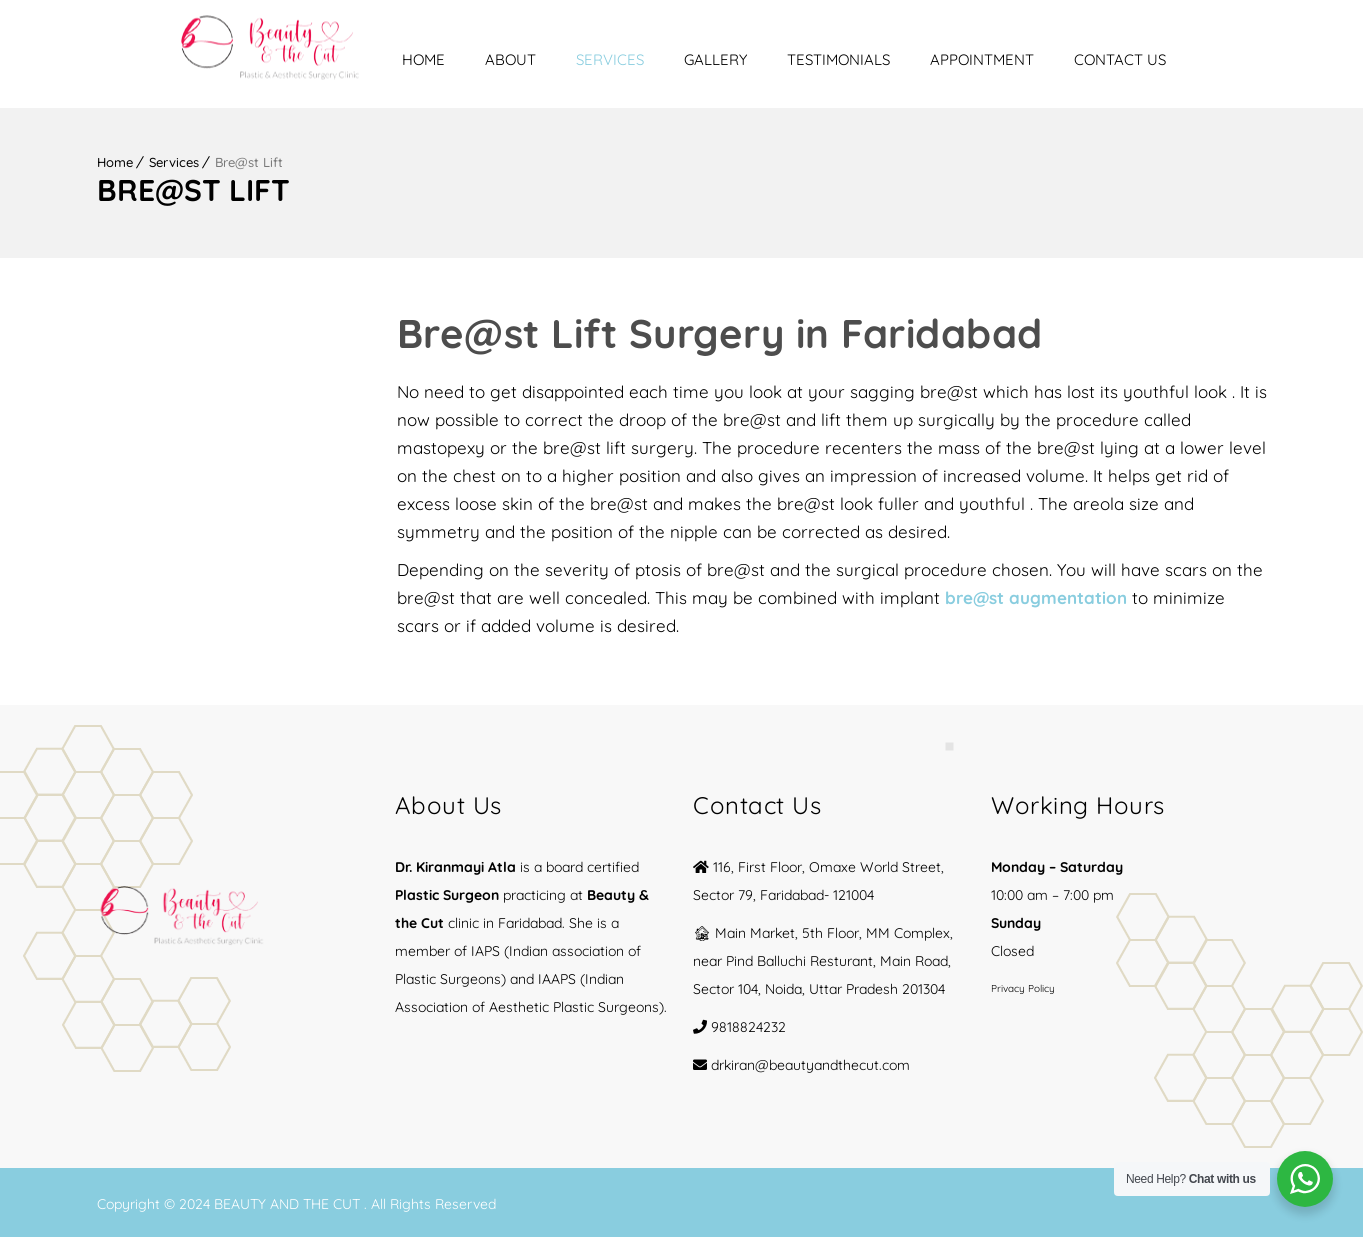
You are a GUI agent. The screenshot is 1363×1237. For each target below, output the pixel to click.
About (591, 59)
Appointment (1063, 59)
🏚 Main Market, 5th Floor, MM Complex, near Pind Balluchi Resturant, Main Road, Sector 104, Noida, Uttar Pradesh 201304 (823, 958)
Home (504, 59)
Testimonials (919, 59)
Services (691, 59)
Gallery (796, 59)
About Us (448, 802)
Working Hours (1078, 802)
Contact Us (1201, 59)
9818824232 (748, 1024)
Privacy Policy (1023, 985)
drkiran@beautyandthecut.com (810, 1062)
